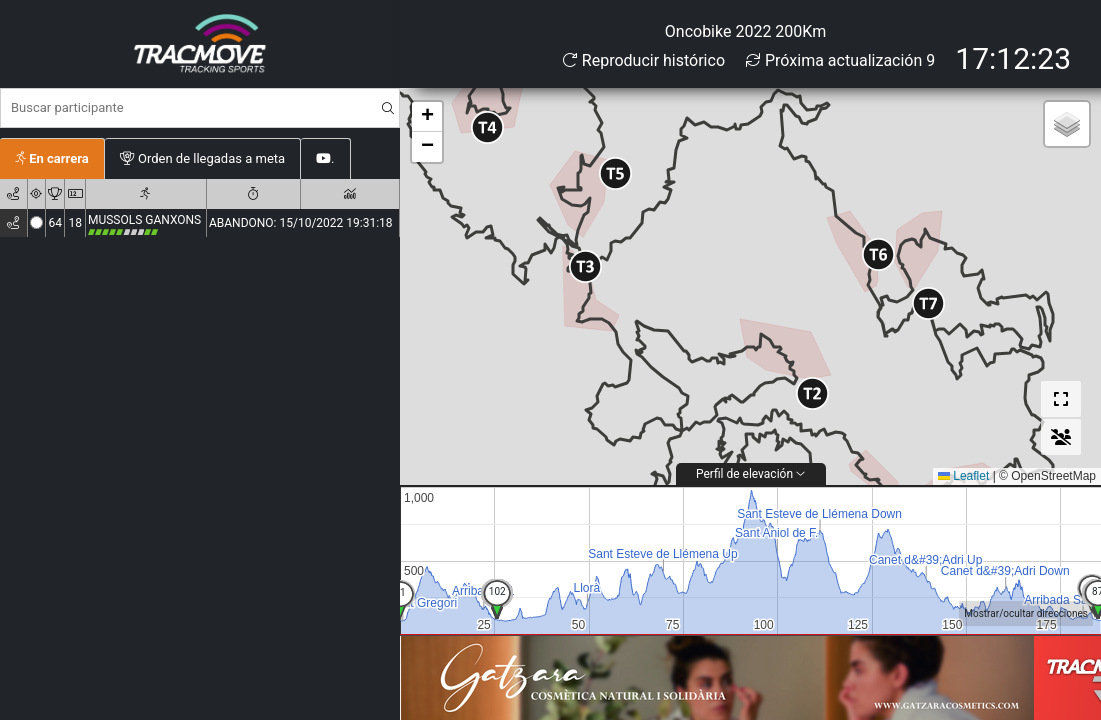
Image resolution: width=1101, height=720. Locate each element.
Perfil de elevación (750, 474)
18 (75, 223)
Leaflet (963, 476)
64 (55, 223)
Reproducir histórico (643, 60)
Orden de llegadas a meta (202, 158)
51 (399, 592)
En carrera (52, 158)
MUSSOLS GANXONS (144, 224)
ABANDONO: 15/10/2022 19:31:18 (301, 223)
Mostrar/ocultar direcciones (1026, 613)
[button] (812, 393)
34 (496, 591)
